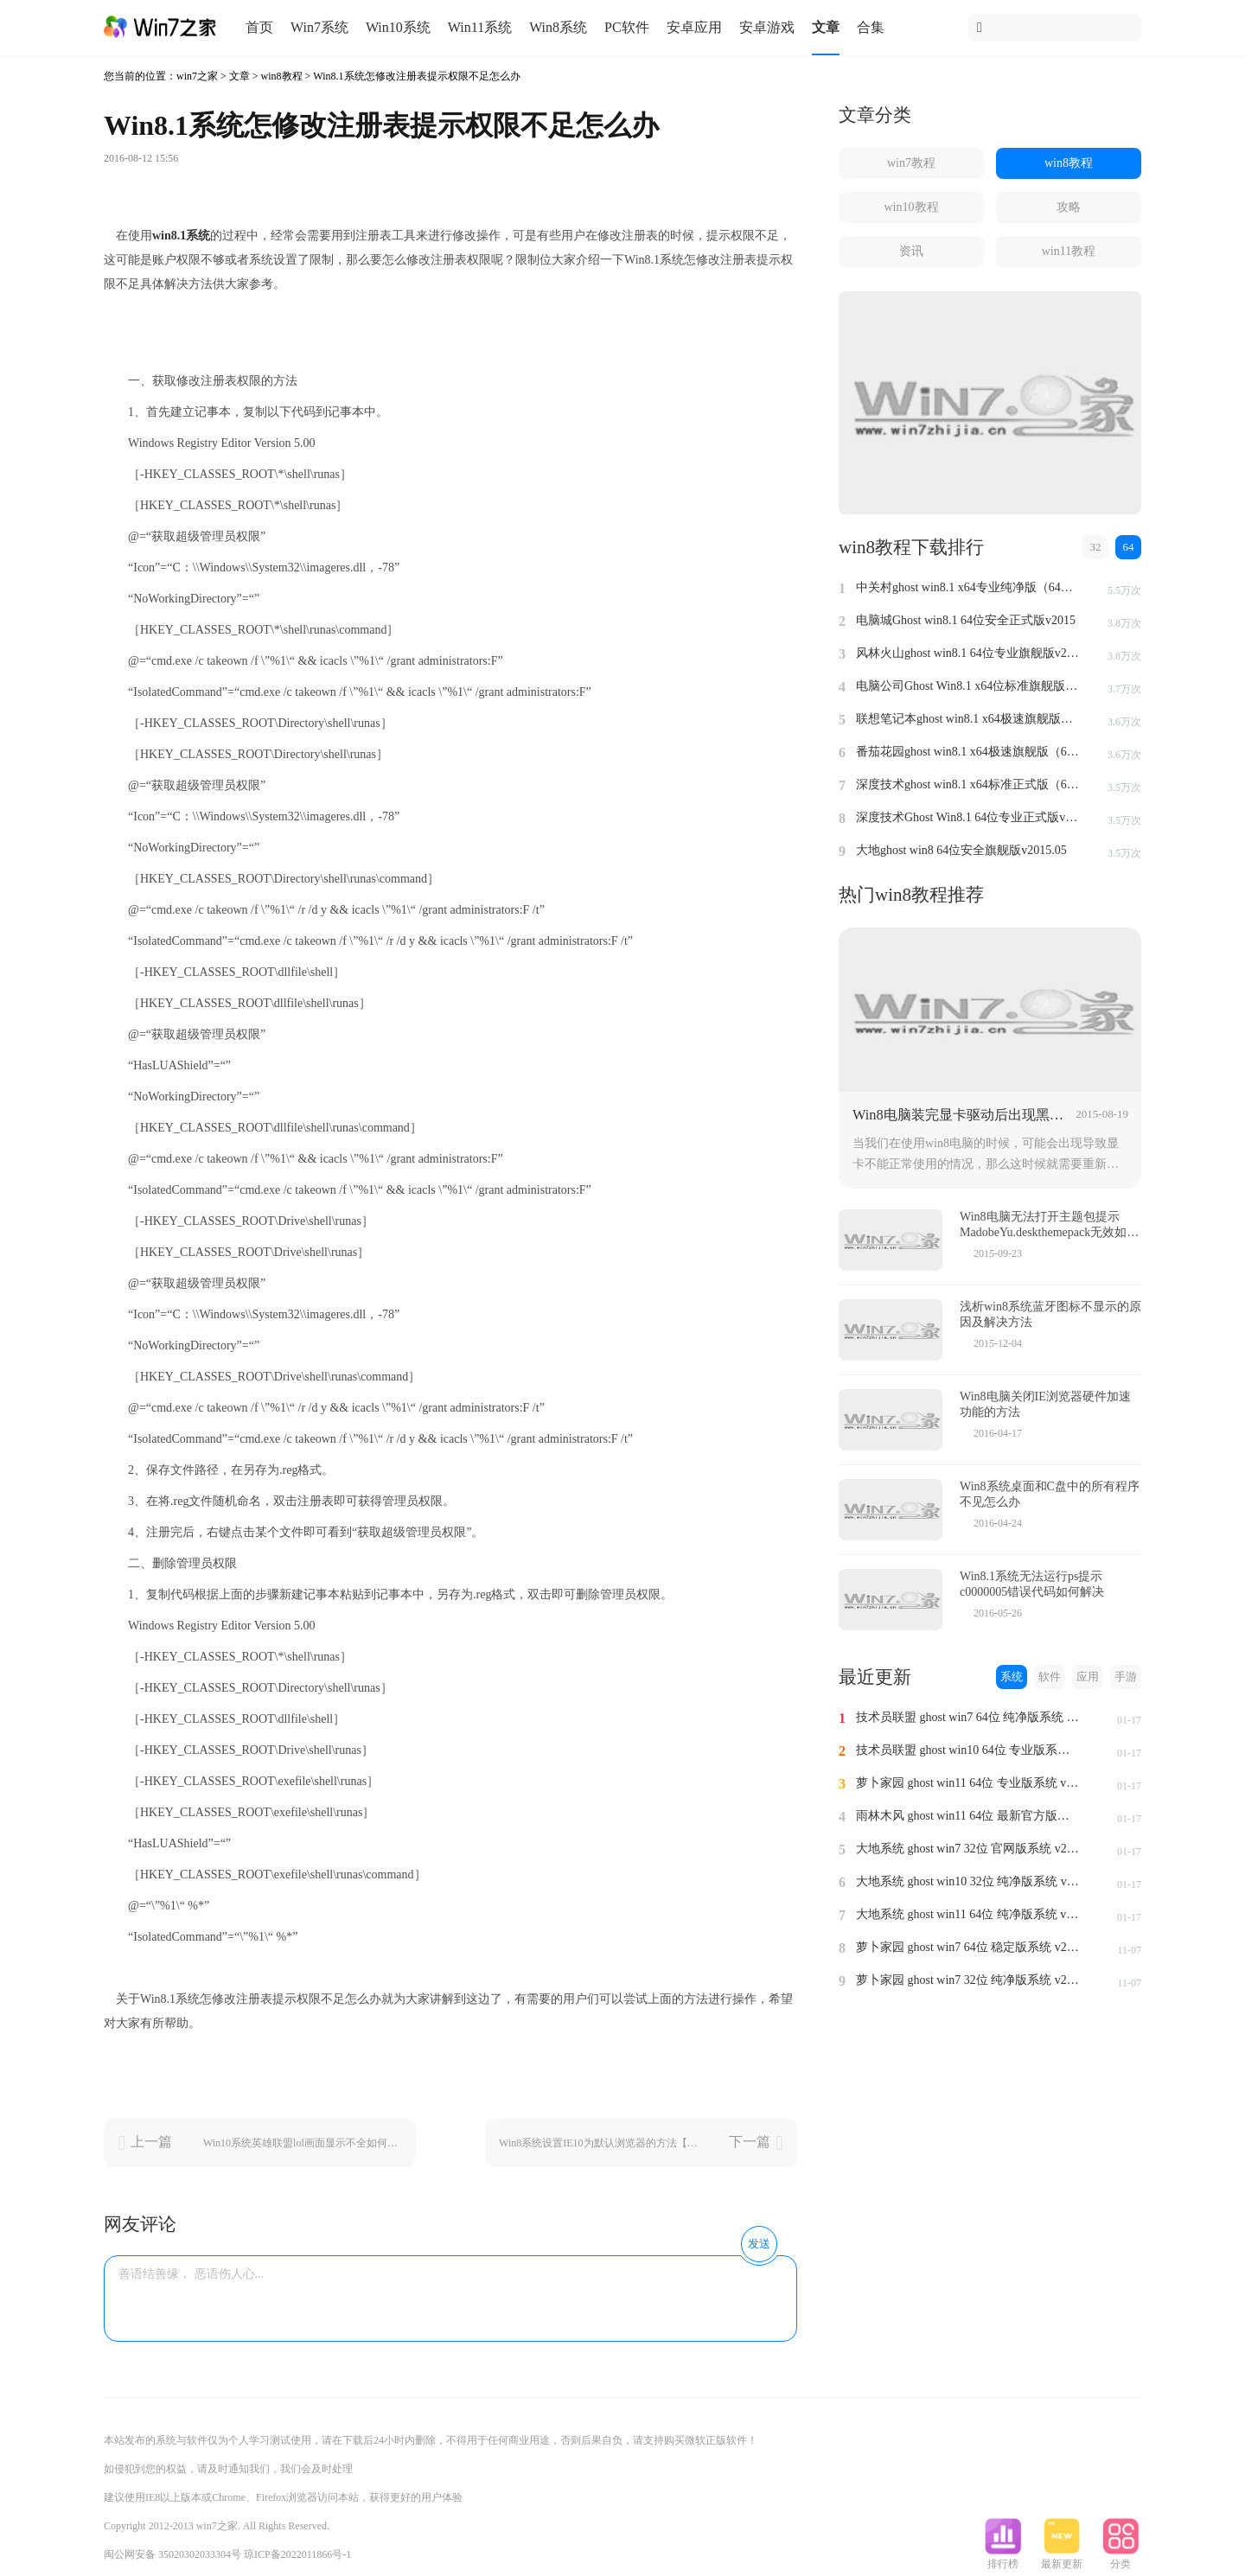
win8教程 (282, 76)
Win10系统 (398, 27)
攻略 (1069, 207)
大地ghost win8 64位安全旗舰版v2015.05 (961, 850)
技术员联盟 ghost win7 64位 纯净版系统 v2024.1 (968, 1717)
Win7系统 (319, 27)
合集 (870, 27)
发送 (759, 2243)
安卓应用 (694, 27)
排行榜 (1003, 2558)
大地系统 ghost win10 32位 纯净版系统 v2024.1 (968, 1881)
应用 (1087, 1676)
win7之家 (197, 76)
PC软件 (626, 27)
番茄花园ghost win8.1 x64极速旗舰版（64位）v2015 (968, 751)
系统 (1011, 1676)
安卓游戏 (767, 27)
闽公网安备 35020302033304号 (172, 2554)
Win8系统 (558, 27)
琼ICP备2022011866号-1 (297, 2554)
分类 (1120, 2558)
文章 (826, 27)
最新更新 (1061, 2558)
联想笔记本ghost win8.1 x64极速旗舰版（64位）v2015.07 (968, 718)
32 (1095, 546)
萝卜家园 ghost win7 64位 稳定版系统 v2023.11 (968, 1947)
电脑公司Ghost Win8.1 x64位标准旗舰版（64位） (968, 685)
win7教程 (911, 162)
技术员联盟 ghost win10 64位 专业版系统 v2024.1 (968, 1750)
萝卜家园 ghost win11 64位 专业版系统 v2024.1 (968, 1782)
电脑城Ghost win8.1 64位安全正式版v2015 (966, 620)
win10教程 (911, 207)
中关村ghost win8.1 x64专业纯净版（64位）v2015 (968, 587)
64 (1128, 546)
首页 (259, 27)
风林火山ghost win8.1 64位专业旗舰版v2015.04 (968, 653)
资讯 (911, 251)
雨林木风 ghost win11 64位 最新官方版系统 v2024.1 (968, 1815)
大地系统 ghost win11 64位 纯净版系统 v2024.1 (968, 1914)
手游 (1125, 1676)
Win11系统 (480, 27)
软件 (1049, 1676)
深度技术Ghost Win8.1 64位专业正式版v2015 (968, 817)
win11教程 (1068, 251)
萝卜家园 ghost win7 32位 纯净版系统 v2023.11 (968, 1979)
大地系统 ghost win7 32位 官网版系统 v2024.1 (968, 1848)
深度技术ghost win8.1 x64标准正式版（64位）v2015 (968, 784)
